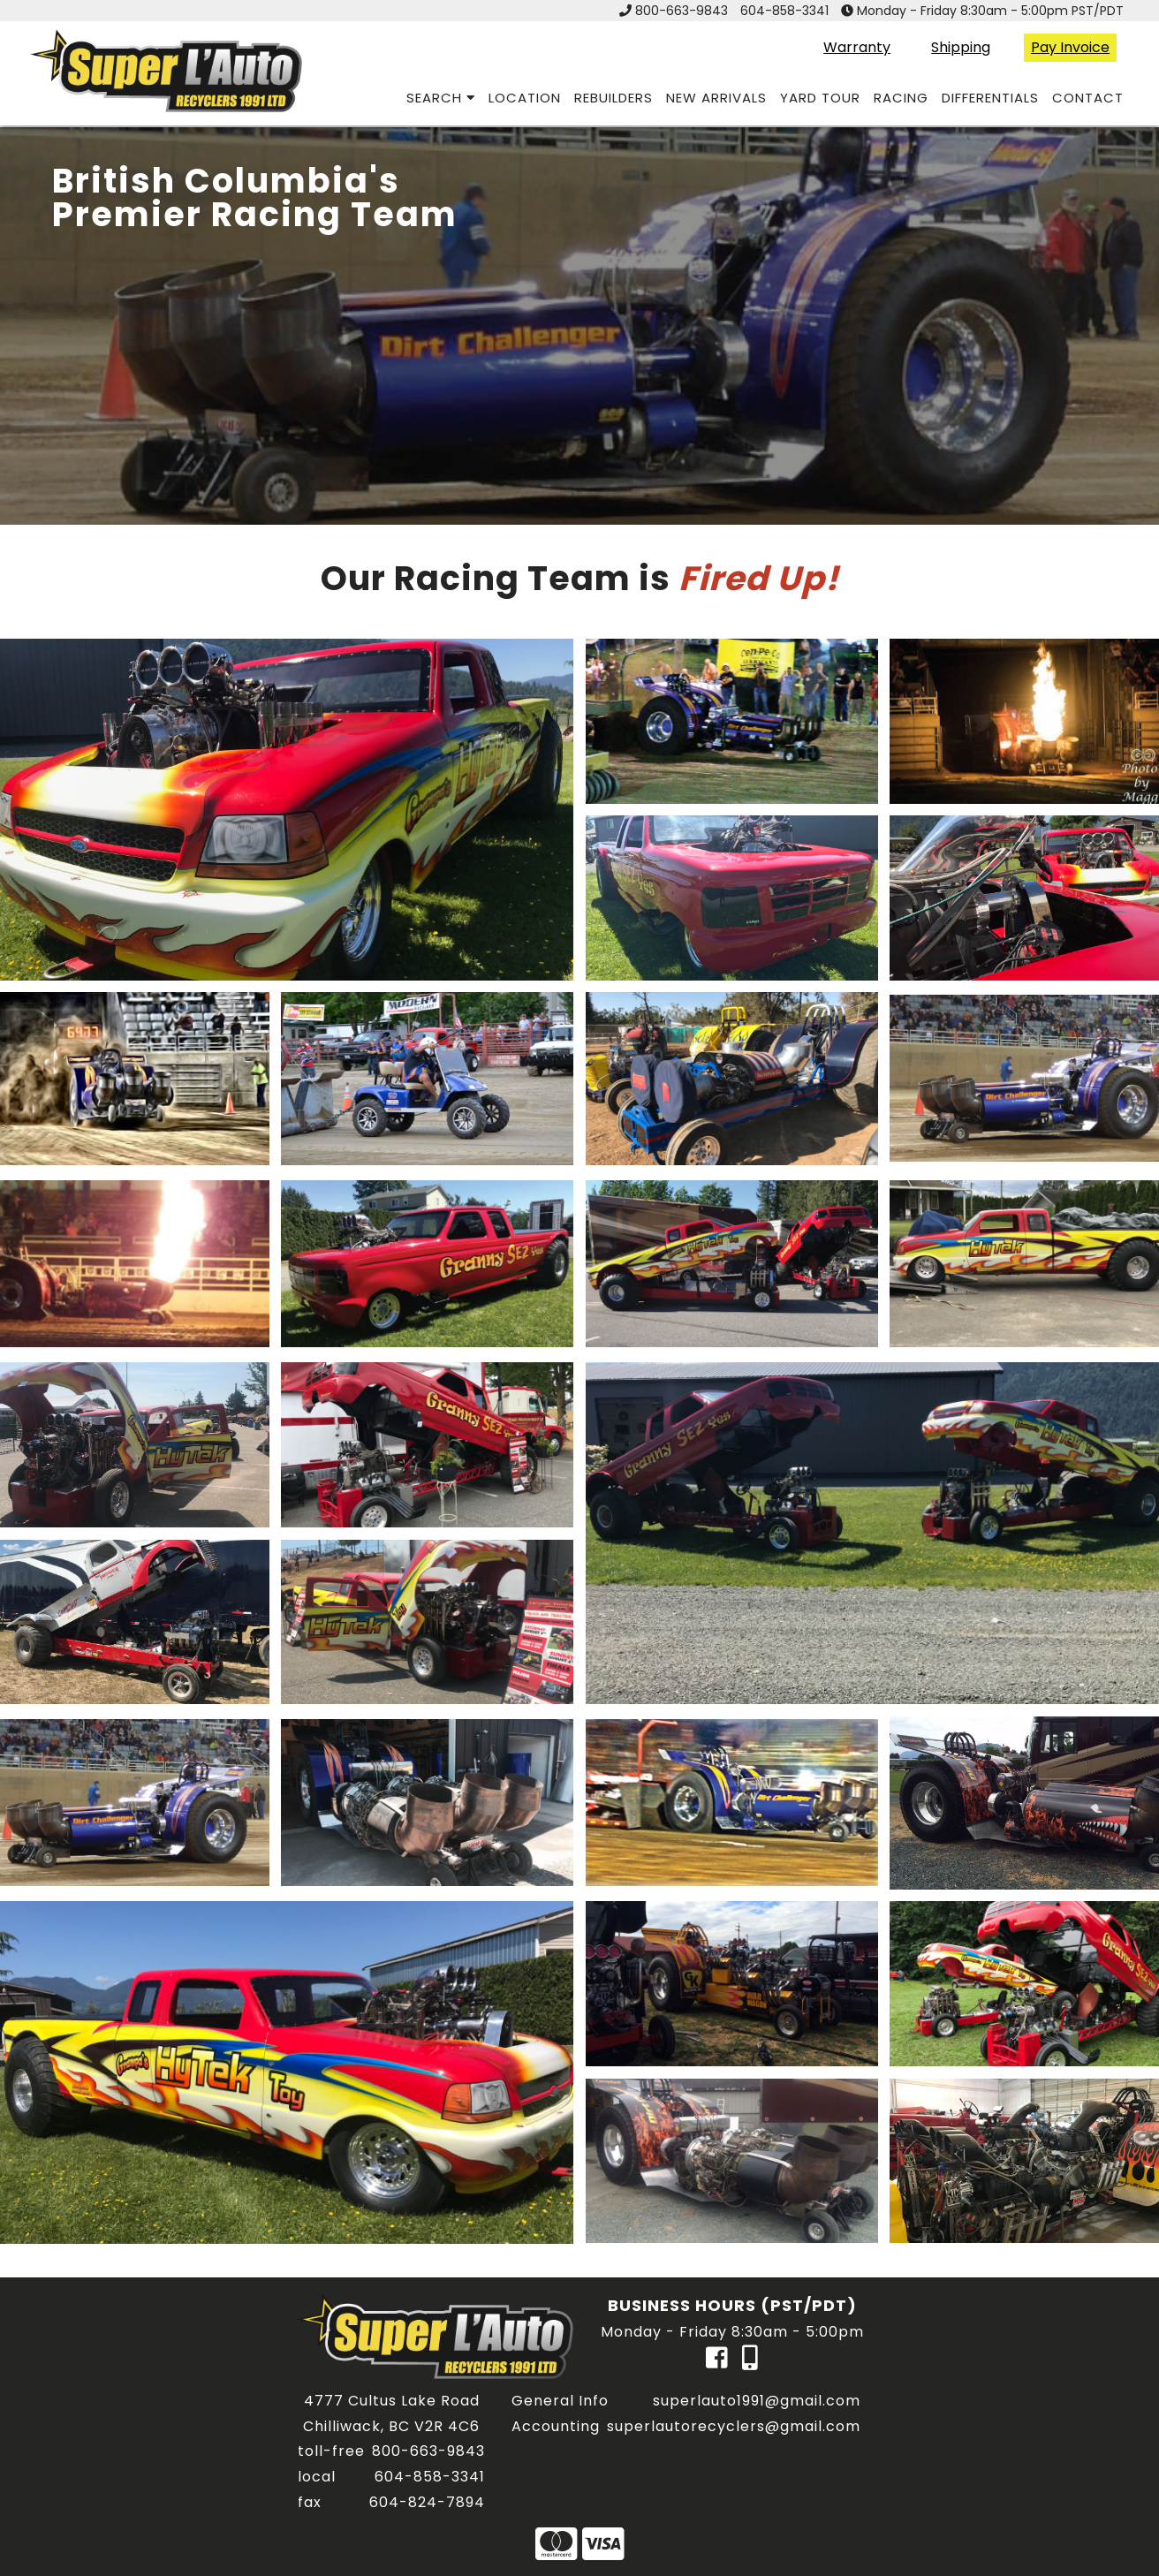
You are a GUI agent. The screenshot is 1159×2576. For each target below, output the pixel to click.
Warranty (856, 47)
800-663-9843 (681, 10)
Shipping (960, 47)
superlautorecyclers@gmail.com (733, 2426)
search (440, 97)
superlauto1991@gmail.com (756, 2400)
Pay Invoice (1070, 47)
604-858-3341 (784, 10)
